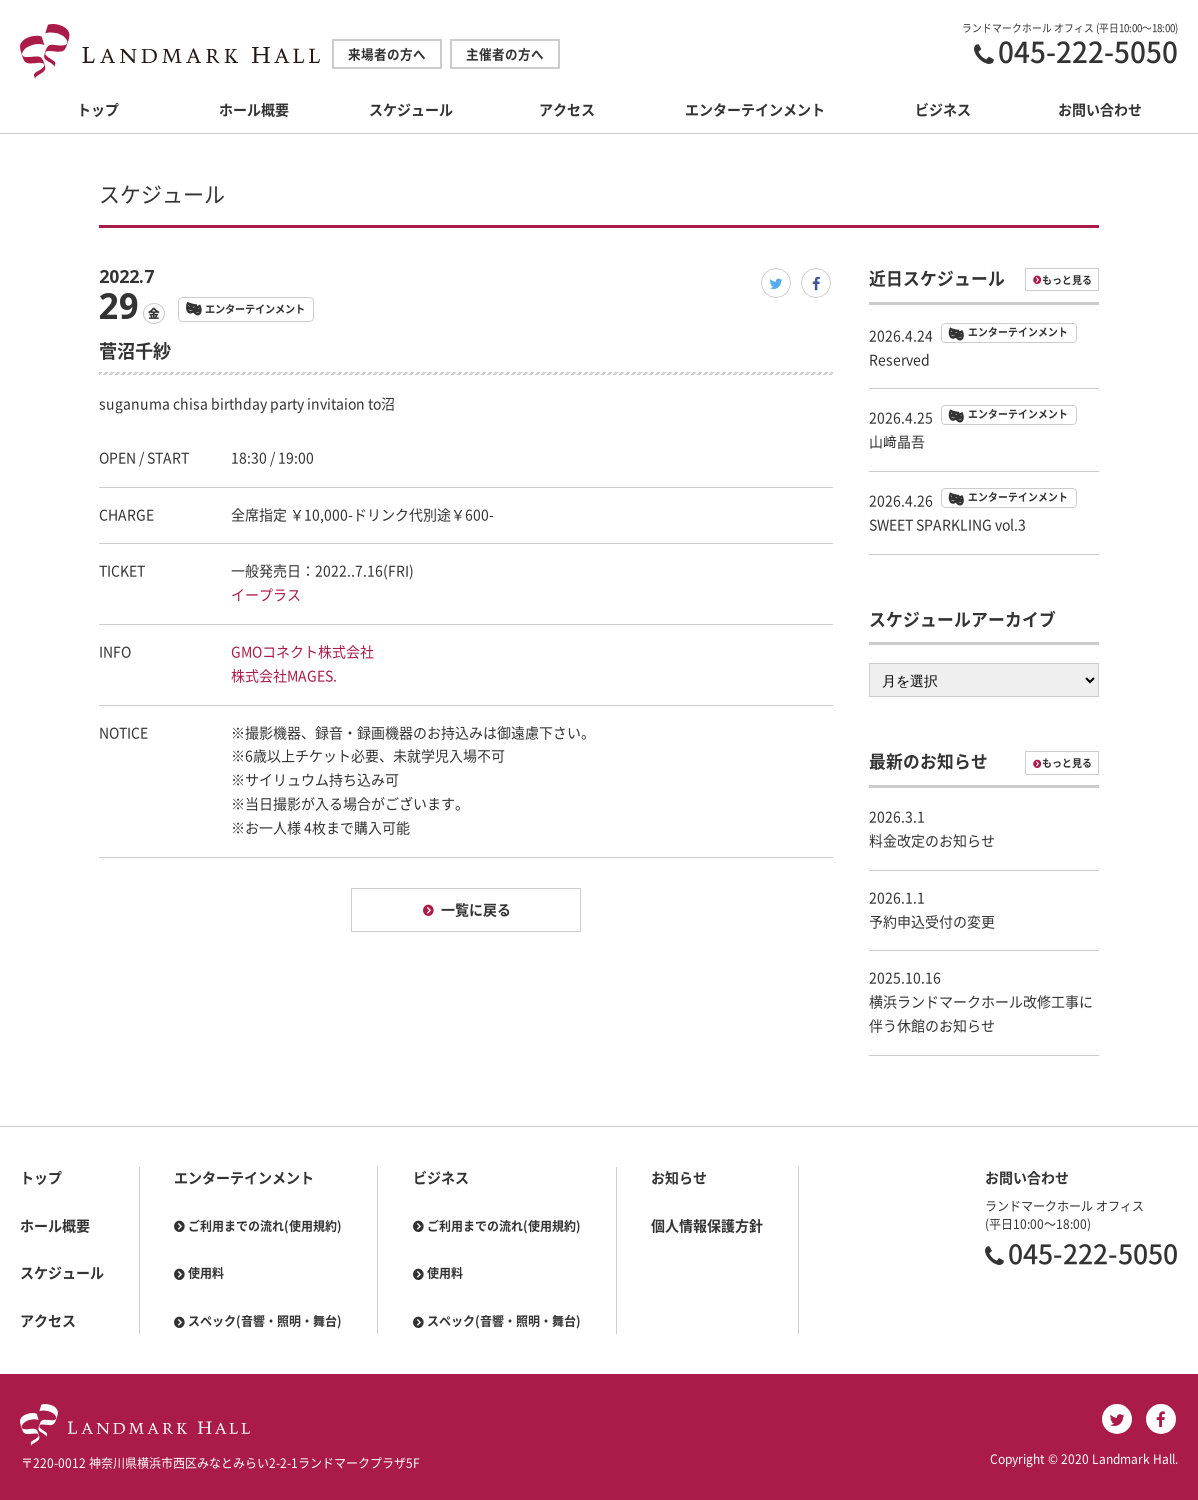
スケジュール (411, 110)
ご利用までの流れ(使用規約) (265, 1226)
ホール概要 (254, 110)
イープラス (266, 595)
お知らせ (679, 1178)
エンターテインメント (755, 110)
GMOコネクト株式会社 (302, 652)
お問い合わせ (1100, 110)
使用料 (206, 1273)
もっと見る (1067, 280)
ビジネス (943, 110)
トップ (98, 110)
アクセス (567, 110)
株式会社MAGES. (284, 676)
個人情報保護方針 (707, 1226)
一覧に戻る (476, 910)
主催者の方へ (505, 54)
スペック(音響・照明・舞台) (265, 1321)
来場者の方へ (387, 54)
